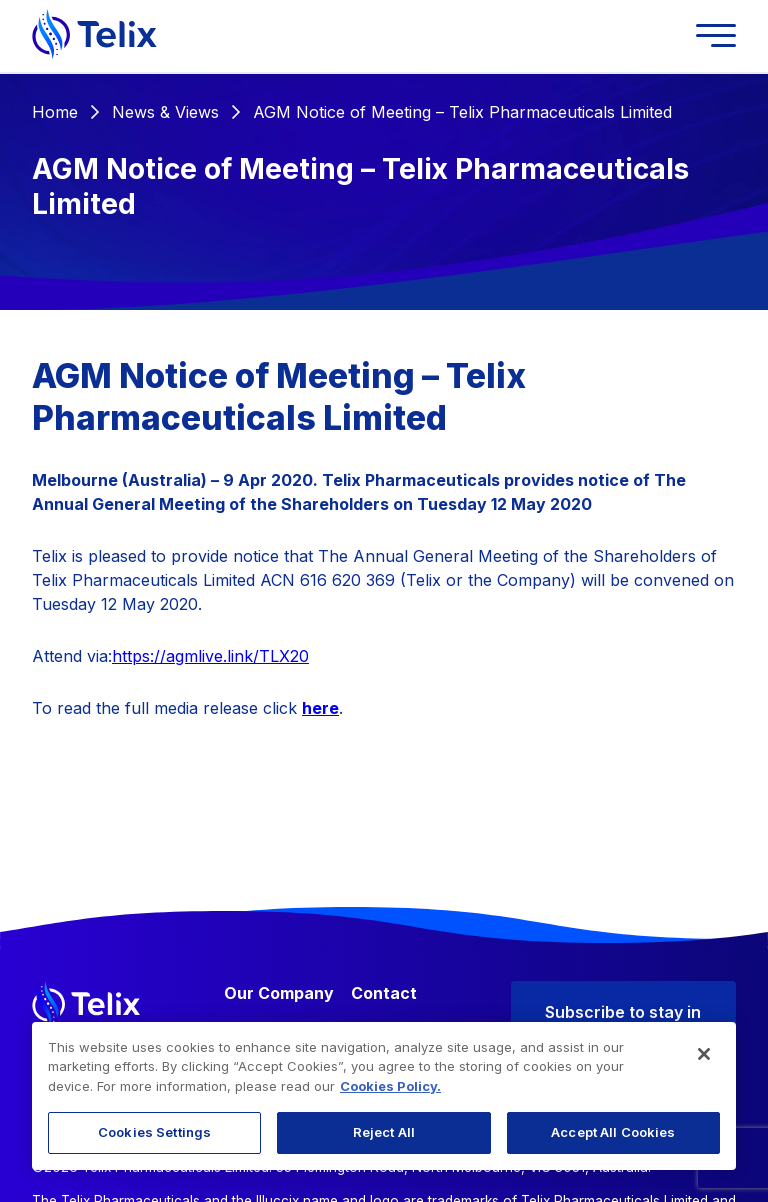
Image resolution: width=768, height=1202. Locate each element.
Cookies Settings (154, 1132)
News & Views (165, 112)
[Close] (704, 1054)
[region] (384, 1096)
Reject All (384, 1132)
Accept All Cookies (613, 1132)
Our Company (279, 993)
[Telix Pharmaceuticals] (94, 36)
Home (55, 112)
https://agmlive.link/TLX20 (210, 656)
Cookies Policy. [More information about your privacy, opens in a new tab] (390, 1086)
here (320, 708)
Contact (384, 993)
